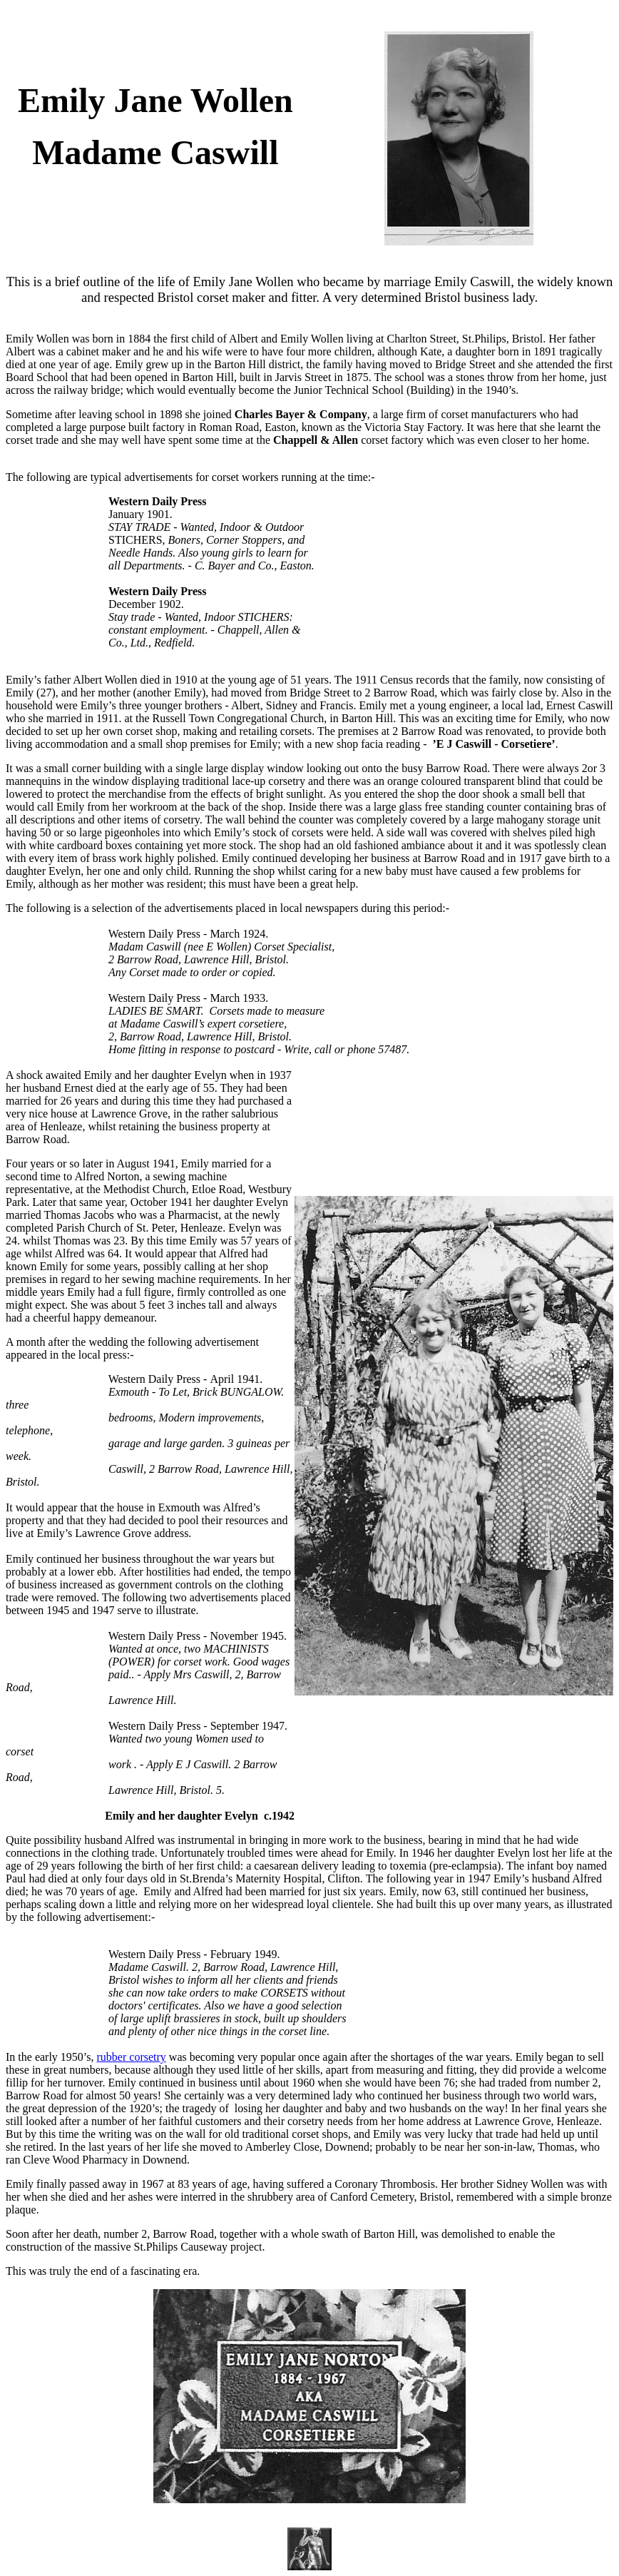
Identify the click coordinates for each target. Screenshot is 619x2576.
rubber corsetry (131, 2057)
